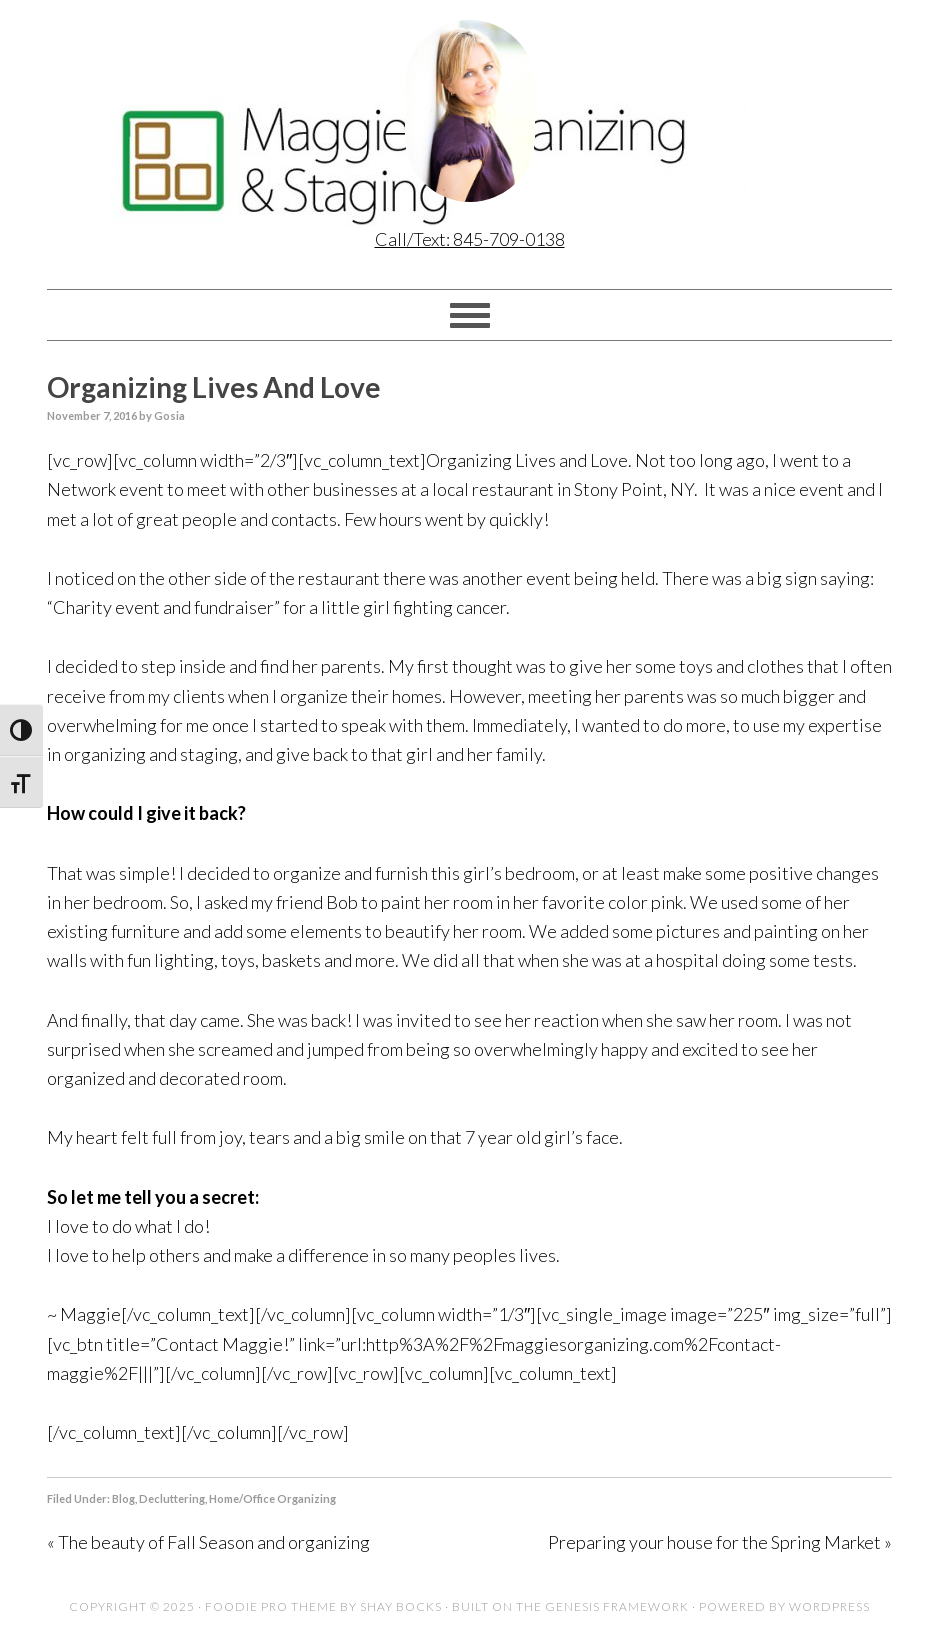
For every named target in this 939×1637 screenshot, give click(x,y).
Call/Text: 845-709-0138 (470, 239)
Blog (123, 1498)
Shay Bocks (401, 1606)
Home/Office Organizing (272, 1498)
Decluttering (172, 1498)
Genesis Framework (617, 1606)
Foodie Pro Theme (271, 1606)
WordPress (829, 1606)
